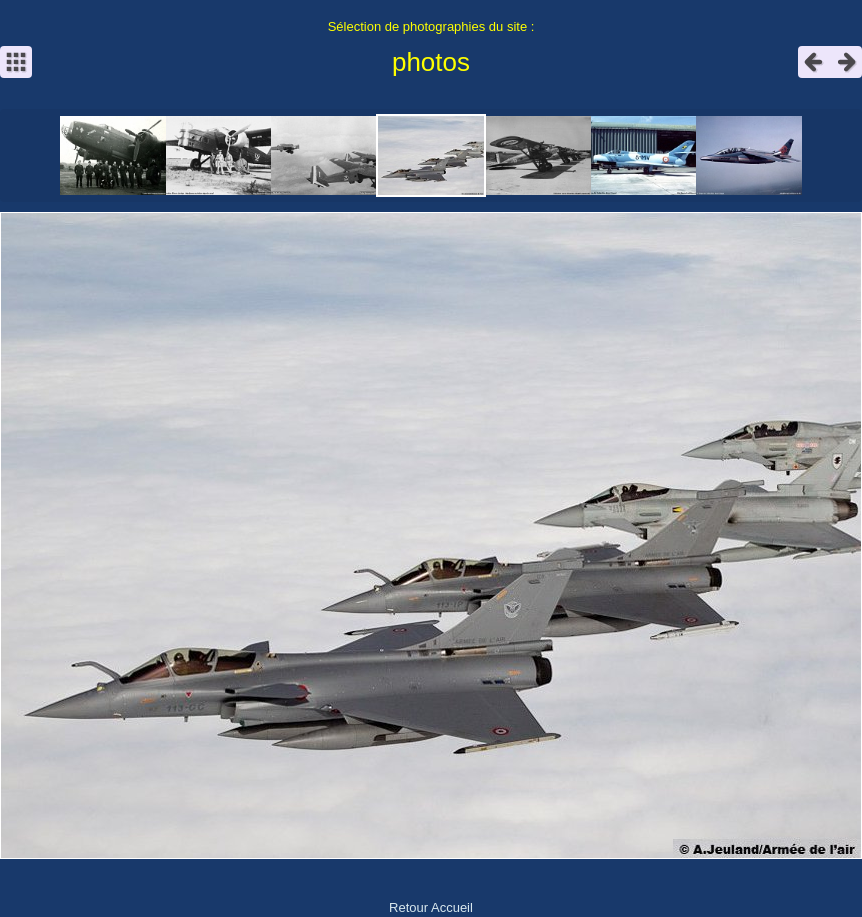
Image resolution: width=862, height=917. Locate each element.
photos (431, 62)
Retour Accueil (431, 907)
